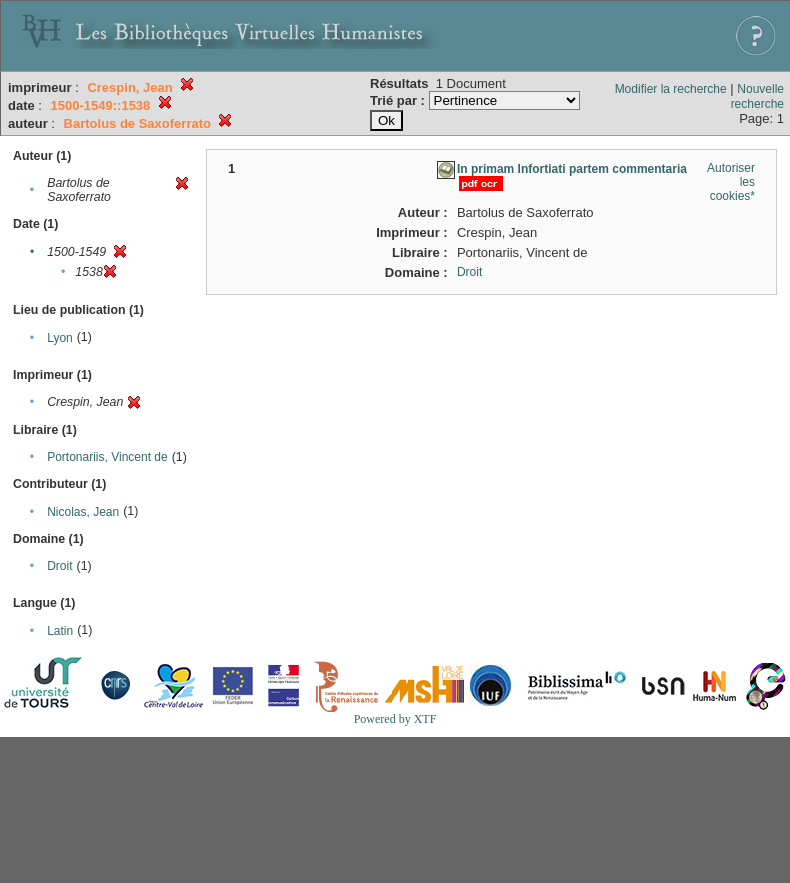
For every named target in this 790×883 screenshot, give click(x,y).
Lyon (60, 338)
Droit (59, 566)
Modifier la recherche (671, 89)
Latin (60, 631)
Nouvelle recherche (757, 96)
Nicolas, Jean (83, 512)
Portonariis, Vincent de (107, 457)
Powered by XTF (395, 719)
